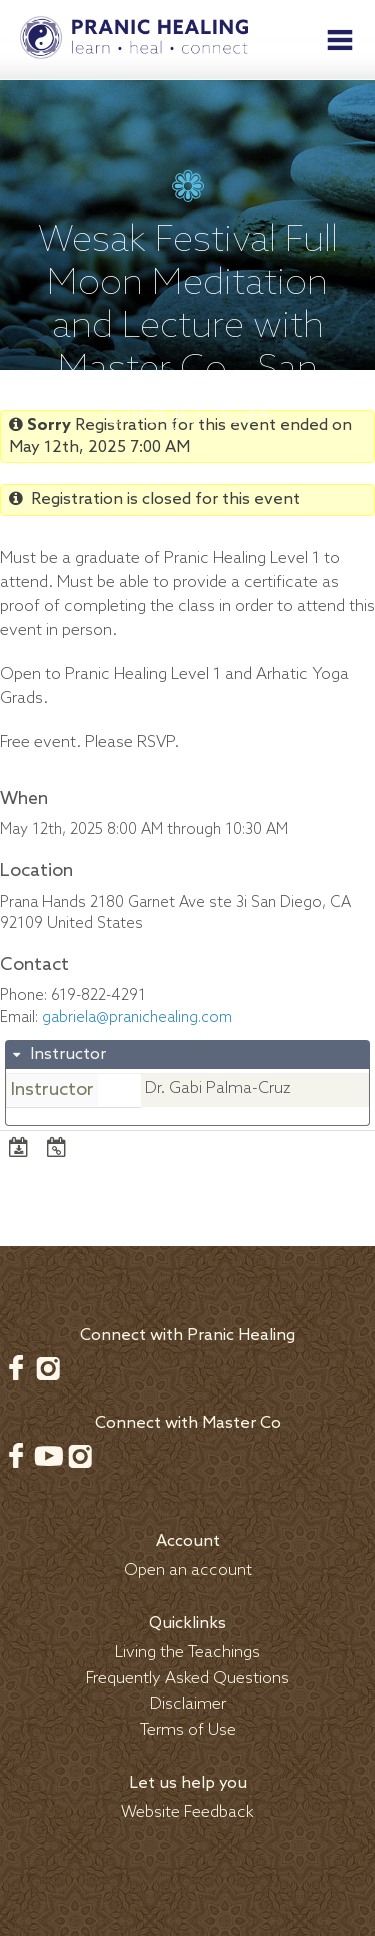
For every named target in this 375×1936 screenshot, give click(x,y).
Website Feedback (187, 1812)
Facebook (16, 1368)
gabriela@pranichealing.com (137, 1018)
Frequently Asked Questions (187, 1678)
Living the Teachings (187, 1652)
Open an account (188, 1570)
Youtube (48, 1456)
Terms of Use (188, 1730)
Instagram (48, 1368)
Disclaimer (188, 1704)
